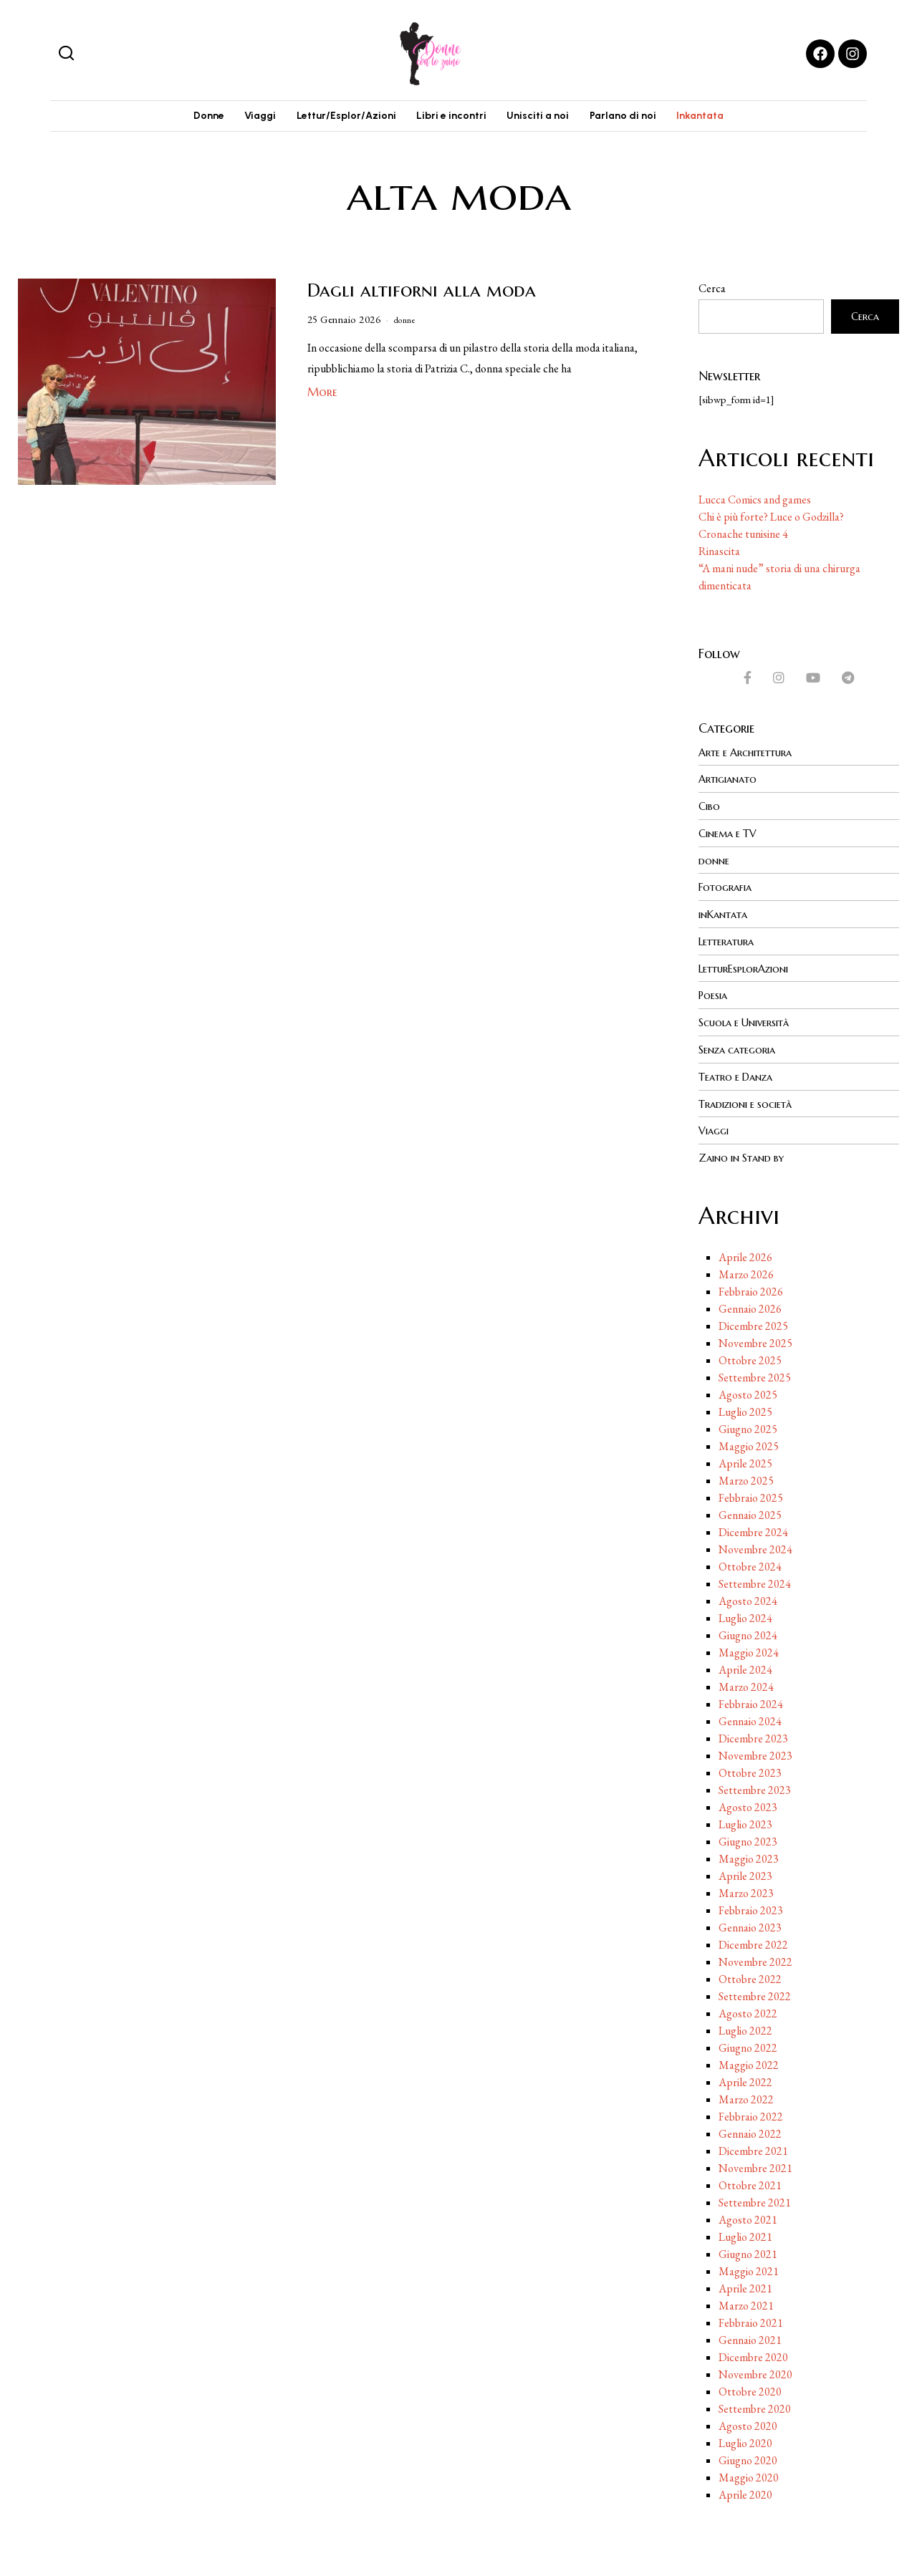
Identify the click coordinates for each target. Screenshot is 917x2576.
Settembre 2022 (755, 1994)
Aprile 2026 (745, 1255)
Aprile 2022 (745, 2080)
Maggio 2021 (749, 2269)
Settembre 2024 (755, 1581)
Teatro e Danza (740, 1076)
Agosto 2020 (748, 2423)
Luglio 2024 (745, 1616)
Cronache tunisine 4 (743, 540)
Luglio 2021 (745, 2234)
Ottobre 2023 (750, 1770)
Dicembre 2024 (753, 1530)
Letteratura (730, 944)
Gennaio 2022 (750, 2131)
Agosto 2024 (748, 1598)
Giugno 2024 (748, 1633)
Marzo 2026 (746, 1272)
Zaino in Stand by (746, 1156)
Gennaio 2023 (750, 1925)
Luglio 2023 (745, 1822)
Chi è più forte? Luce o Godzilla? (771, 523)
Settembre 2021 (755, 2200)
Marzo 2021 (746, 2303)
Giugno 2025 (748, 1426)
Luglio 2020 (745, 2441)
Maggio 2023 (749, 1856)
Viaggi (243, 119)
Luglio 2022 (745, 2028)
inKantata (726, 917)
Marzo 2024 (746, 1684)
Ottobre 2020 (750, 2389)
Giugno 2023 (748, 1839)
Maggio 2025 (749, 1444)
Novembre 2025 (755, 1341)
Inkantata (725, 119)
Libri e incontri (451, 119)
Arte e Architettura (752, 758)
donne (407, 326)
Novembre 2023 (755, 1753)
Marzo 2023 (746, 1891)
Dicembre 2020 (753, 2355)
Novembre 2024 (755, 1547)
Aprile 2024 (745, 1667)
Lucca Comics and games (754, 505)
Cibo (710, 811)
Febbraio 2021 (751, 2320)
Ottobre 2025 (750, 1358)
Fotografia (728, 891)
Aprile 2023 (745, 1873)
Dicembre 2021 (753, 2148)
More (322, 398)
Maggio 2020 (749, 2475)
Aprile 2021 (745, 2286)
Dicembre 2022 (753, 1942)
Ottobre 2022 (750, 1976)
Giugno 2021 (748, 2251)
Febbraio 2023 (751, 1908)
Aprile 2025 (745, 1461)
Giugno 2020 (748, 2458)
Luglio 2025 (745, 1409)
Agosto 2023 (748, 1805)
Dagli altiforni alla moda (421, 296)
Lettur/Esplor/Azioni (338, 119)
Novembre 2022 (755, 1959)
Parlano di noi (639, 119)
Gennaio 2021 (750, 2337)
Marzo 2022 (746, 2097)
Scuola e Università (749, 1023)
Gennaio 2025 (750, 1512)
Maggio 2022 (749, 2062)
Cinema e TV (731, 838)
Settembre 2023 (755, 1787)
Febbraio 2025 (751, 1495)
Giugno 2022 (748, 2045)
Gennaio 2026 (750, 1306)
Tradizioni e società (751, 1103)
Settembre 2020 (755, 2406)
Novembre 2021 (755, 2166)
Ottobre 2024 (750, 1564)
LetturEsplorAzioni (749, 970)
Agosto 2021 (748, 2217)
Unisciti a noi (546, 119)
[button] (66, 53)
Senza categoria (741, 1050)
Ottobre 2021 (750, 2183)
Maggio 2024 (749, 1650)
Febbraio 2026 (751, 1289)
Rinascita (719, 557)
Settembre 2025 (755, 1375)
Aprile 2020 (745, 2492)
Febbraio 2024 (751, 1701)
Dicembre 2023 (753, 1736)
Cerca (712, 294)
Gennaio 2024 (750, 1719)
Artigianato (731, 785)
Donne (183, 119)
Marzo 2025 (746, 1478)
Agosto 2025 (748, 1392)
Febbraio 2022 (751, 2114)
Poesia (714, 997)
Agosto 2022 (748, 2011)
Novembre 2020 (755, 2372)
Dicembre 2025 (753, 1323)
